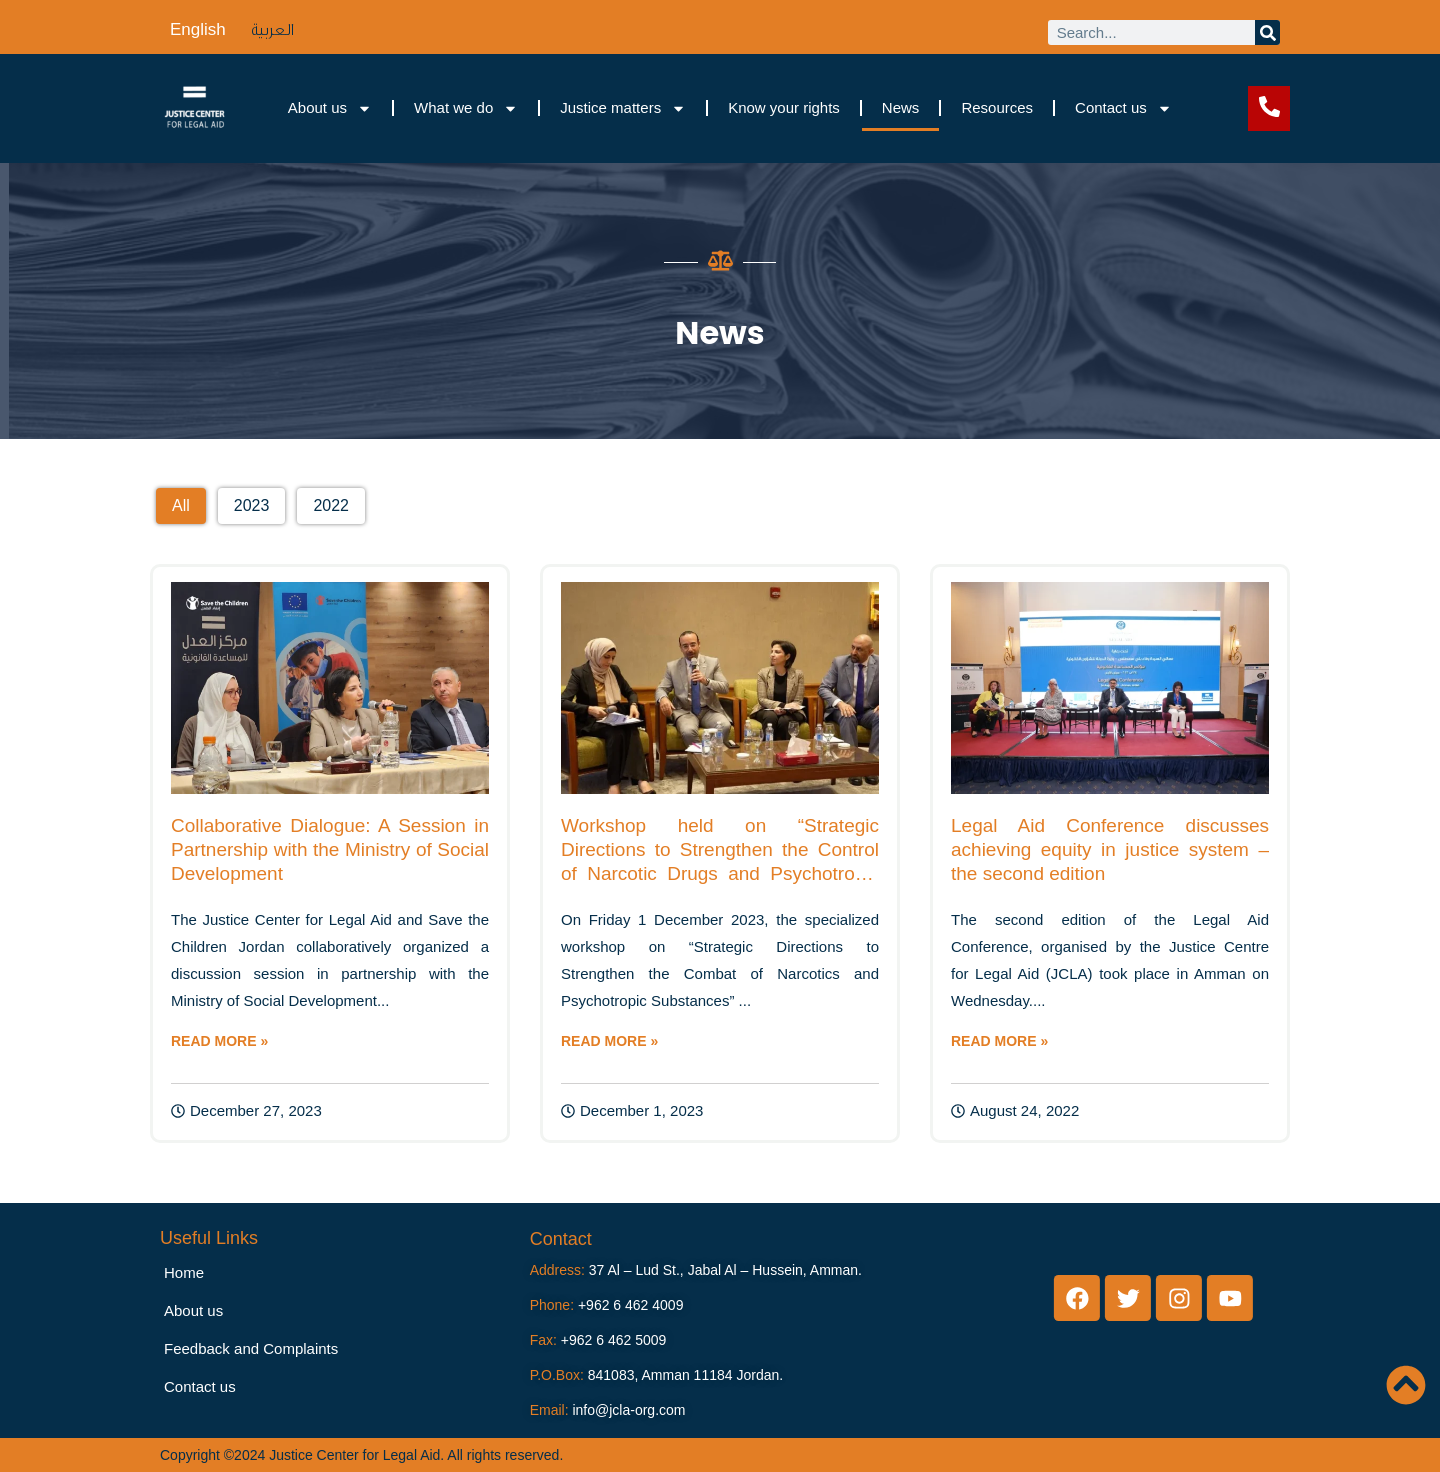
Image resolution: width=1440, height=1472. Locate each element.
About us (330, 108)
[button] (181, 506)
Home (184, 1272)
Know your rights (784, 107)
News (901, 107)
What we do (466, 108)
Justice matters (623, 108)
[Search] (1267, 32)
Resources (997, 107)
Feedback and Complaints (251, 1348)
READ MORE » (219, 1041)
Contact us (1123, 108)
